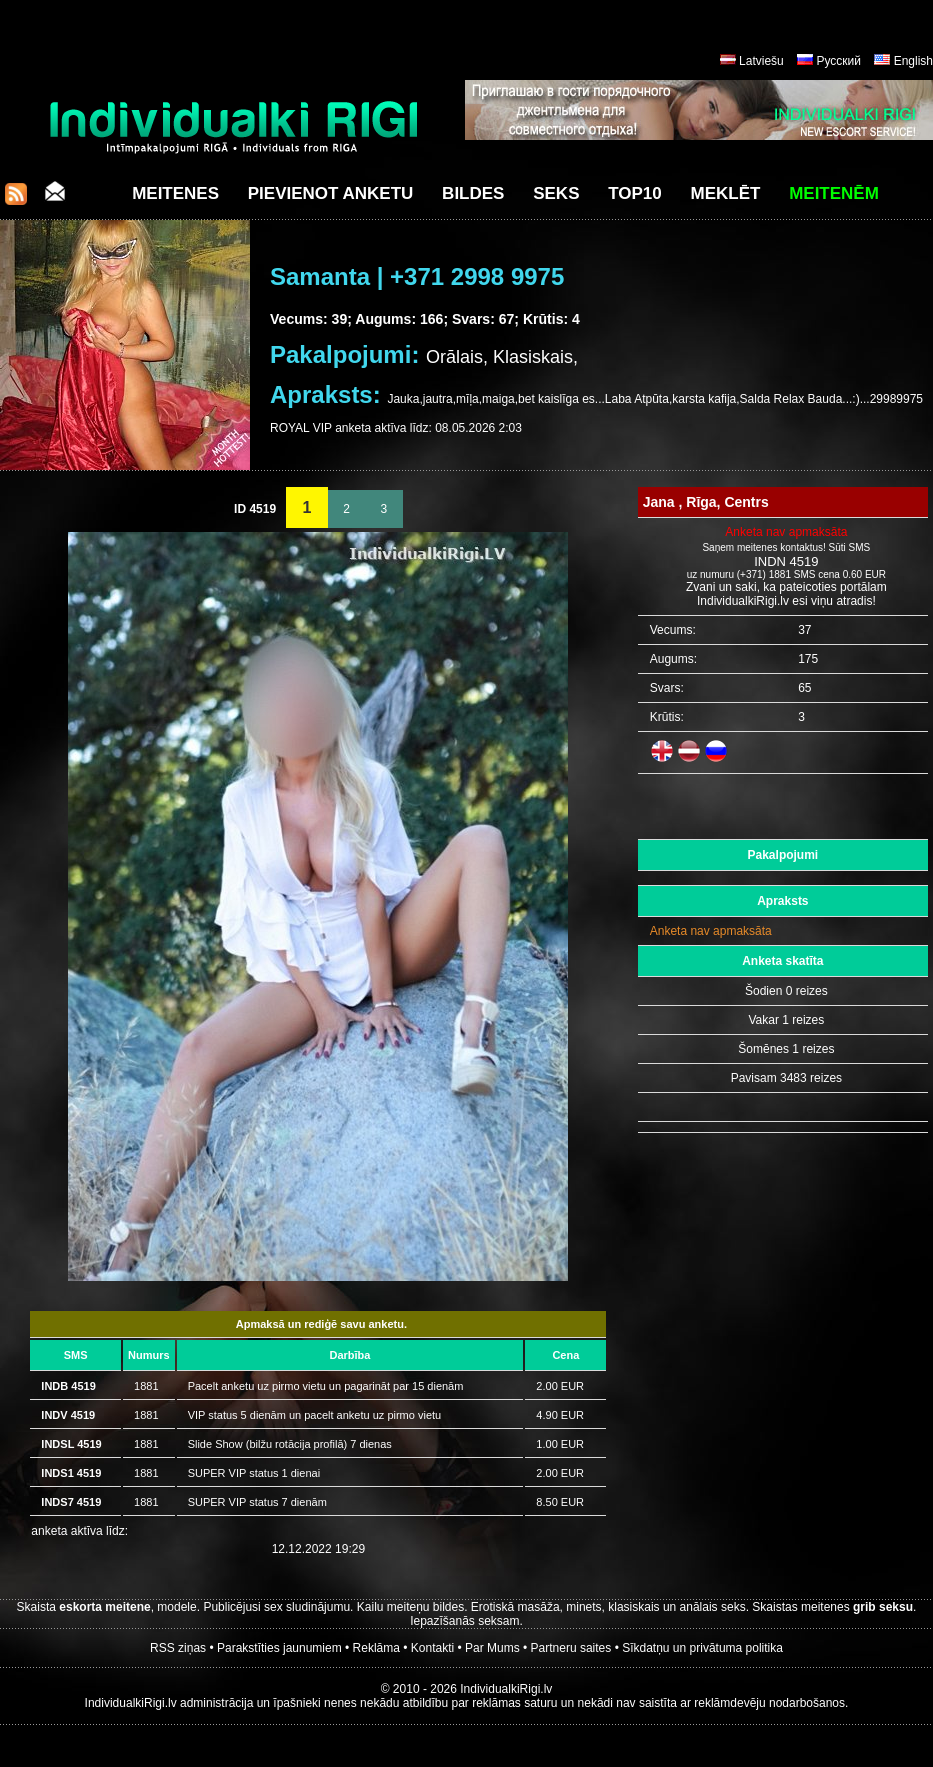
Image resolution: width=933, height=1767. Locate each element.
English (913, 61)
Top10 (635, 193)
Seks (556, 193)
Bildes (473, 193)
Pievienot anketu (331, 193)
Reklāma (376, 1648)
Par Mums (492, 1648)
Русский (838, 61)
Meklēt (726, 193)
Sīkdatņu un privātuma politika (702, 1648)
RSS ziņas (178, 1648)
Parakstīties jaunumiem (279, 1648)
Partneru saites (571, 1648)
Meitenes (175, 193)
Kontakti (432, 1648)
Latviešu (761, 61)
